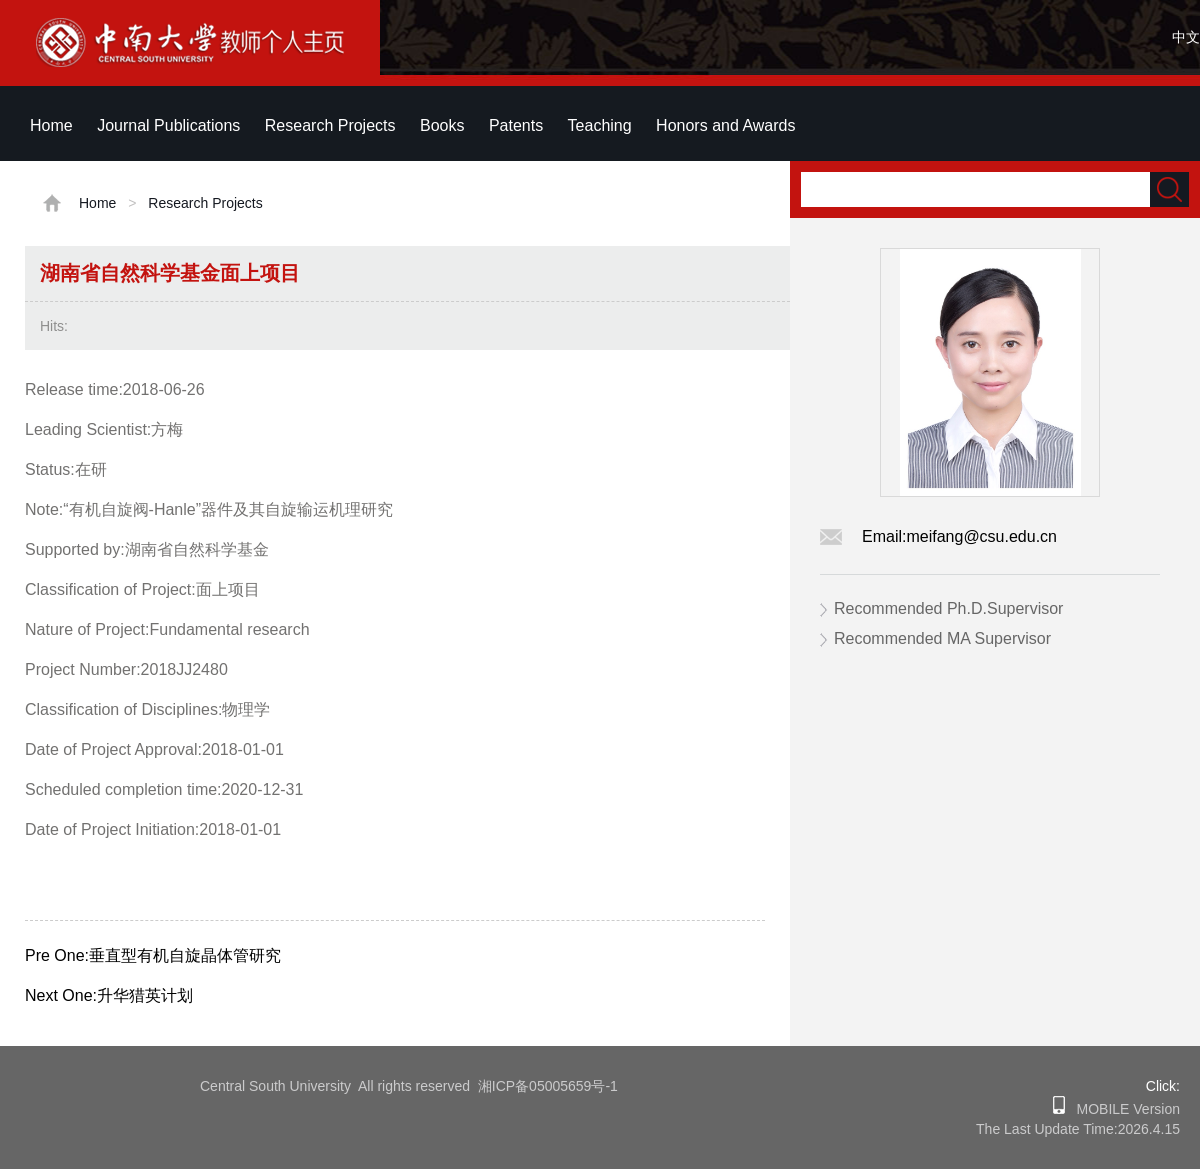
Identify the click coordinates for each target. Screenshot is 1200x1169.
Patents (516, 125)
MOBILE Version (1122, 1109)
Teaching (600, 125)
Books (442, 125)
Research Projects (330, 125)
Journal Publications (168, 125)
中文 (1186, 37)
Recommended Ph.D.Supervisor (948, 608)
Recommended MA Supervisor (942, 638)
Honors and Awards (725, 125)
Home (51, 125)
